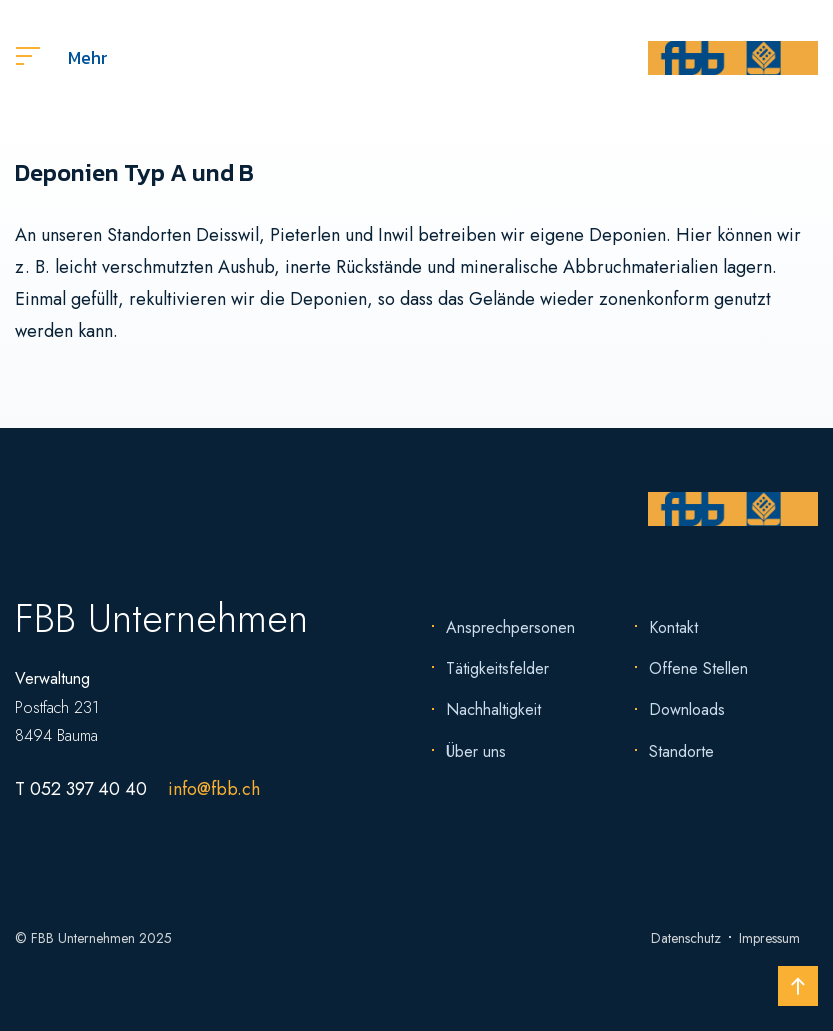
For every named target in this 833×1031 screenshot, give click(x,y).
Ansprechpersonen (510, 627)
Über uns (476, 751)
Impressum (769, 938)
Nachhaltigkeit (493, 709)
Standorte (681, 751)
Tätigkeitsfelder (497, 668)
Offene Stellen (698, 668)
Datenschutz (686, 938)
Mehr (62, 57)
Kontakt (673, 627)
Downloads (687, 709)
